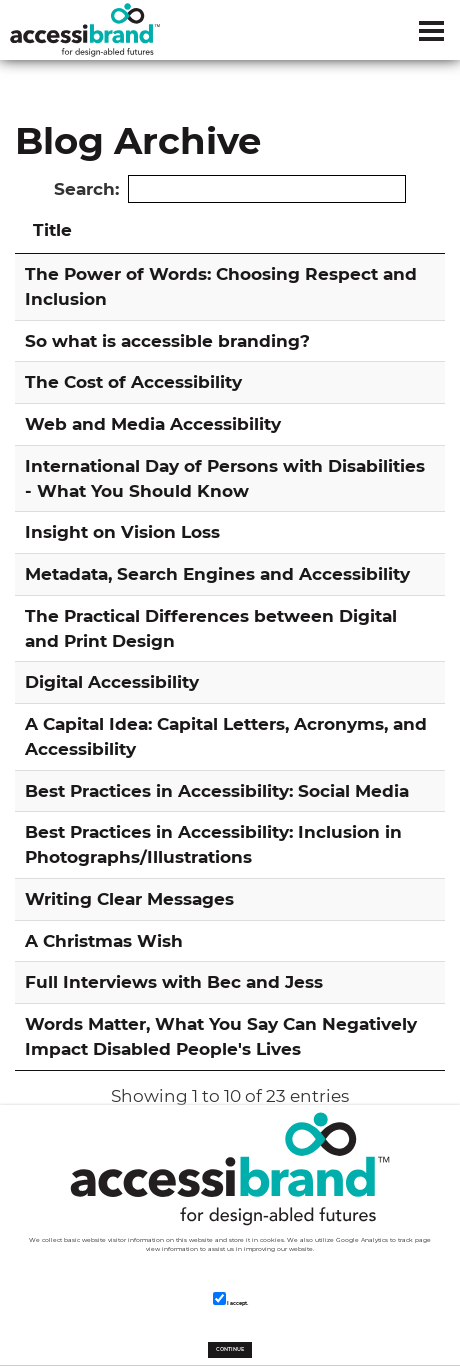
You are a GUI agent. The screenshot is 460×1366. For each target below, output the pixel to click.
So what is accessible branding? (167, 340)
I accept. (230, 1299)
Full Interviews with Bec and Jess (174, 981)
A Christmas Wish (104, 940)
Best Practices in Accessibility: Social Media (217, 790)
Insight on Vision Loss (122, 531)
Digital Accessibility (112, 681)
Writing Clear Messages (129, 898)
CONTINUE (230, 1349)
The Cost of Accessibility (133, 381)
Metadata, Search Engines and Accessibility (217, 573)
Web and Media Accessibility (153, 423)
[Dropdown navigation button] (431, 30)
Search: (230, 189)
